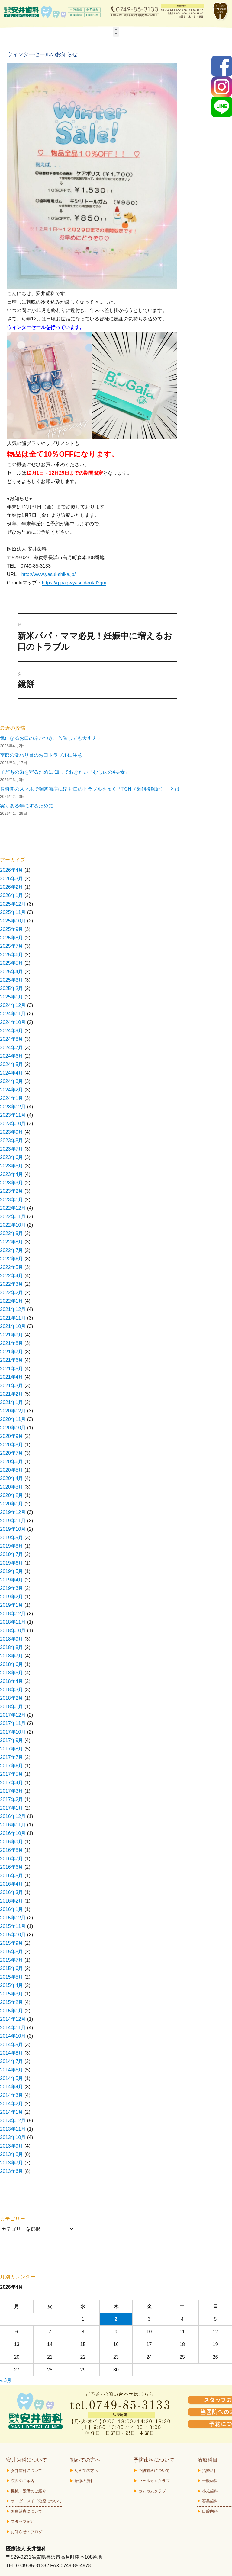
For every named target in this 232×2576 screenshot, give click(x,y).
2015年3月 (11, 1993)
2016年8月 (11, 1850)
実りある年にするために (26, 805)
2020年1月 (11, 1503)
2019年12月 (13, 1512)
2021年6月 (11, 1360)
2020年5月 (11, 1470)
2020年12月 (13, 1410)
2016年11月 (13, 1824)
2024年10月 (13, 1022)
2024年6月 (11, 1056)
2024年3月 (11, 1081)
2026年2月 (11, 887)
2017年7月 (11, 1757)
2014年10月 (13, 2036)
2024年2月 (11, 1089)
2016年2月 (11, 1900)
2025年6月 (11, 954)
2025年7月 (11, 946)
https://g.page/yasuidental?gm (74, 582)
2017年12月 (13, 1715)
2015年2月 (11, 2002)
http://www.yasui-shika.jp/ (48, 574)
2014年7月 (11, 2061)
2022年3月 (11, 1284)
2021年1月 (11, 1402)
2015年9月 (11, 1943)
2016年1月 (11, 1909)
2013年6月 (11, 2171)
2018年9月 (11, 1638)
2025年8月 (11, 937)
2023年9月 (11, 1132)
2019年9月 (11, 1537)
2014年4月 (11, 2086)
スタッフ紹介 (22, 2521)
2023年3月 (11, 1182)
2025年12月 (13, 903)
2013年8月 (11, 2154)
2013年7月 (11, 2162)
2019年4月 (11, 1579)
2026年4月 (11, 870)
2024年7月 (11, 1047)
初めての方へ (86, 2470)
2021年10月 (13, 1326)
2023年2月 (11, 1191)
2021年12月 (13, 1309)
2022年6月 (11, 1258)
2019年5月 (11, 1571)
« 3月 (5, 2380)
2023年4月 (11, 1174)
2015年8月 (11, 1951)
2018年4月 (11, 1681)
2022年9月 (11, 1233)
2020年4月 (11, 1478)
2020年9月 (11, 1436)
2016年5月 (11, 1875)
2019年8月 (11, 1546)
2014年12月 (13, 2019)
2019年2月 (11, 1596)
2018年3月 (11, 1689)
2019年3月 (11, 1588)
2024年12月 (13, 1005)
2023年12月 (13, 1106)
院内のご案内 (22, 2481)
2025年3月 (11, 979)
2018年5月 (11, 1672)
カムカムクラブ (152, 2491)
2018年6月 (11, 1664)
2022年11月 (13, 1216)
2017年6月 (11, 1765)
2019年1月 (11, 1605)
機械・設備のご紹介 (28, 2491)
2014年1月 (11, 2112)
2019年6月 (11, 1562)
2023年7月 (11, 1148)
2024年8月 (11, 1039)
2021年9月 (11, 1334)
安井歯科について (26, 2470)
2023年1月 (11, 1199)
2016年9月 (11, 1841)
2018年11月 (13, 1622)
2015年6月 (11, 1968)
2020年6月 (11, 1461)
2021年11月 (13, 1317)
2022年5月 (11, 1267)
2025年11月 (13, 912)
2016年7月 (11, 1858)
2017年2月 (11, 1799)
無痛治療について (26, 2511)
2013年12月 (13, 2120)
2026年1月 (11, 895)
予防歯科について (154, 2470)
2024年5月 (11, 1064)
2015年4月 (11, 1985)
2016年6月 (11, 1867)
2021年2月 (11, 1393)
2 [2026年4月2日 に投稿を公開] (116, 2319)
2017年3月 (11, 1791)
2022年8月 (11, 1241)
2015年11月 (13, 1926)
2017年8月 (11, 1748)
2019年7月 (11, 1554)
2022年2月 (11, 1292)
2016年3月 (11, 1892)
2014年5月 (11, 2078)
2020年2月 (11, 1495)
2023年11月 (13, 1115)
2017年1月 (11, 1807)
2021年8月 (11, 1343)
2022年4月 (11, 1275)
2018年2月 (11, 1698)
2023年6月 (11, 1157)
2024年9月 (11, 1030)
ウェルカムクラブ (154, 2481)
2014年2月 (11, 2103)
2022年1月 (11, 1301)
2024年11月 (13, 1013)
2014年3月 (11, 2095)
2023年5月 (11, 1165)
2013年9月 (11, 2145)
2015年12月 (13, 1917)
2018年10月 (13, 1630)
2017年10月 (13, 1731)
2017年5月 (11, 1774)
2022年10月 (13, 1225)
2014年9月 (11, 2044)
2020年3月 (11, 1486)
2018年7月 (11, 1655)
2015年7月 (11, 1960)
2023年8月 (11, 1140)
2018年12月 (13, 1613)
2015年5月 (11, 1976)
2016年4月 (11, 1884)
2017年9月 (11, 1740)
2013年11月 (13, 2129)
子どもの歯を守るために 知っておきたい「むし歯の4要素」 (65, 772)
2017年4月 (11, 1782)
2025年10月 (13, 920)
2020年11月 (13, 1419)
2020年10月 (13, 1427)
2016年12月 (13, 1816)
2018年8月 (11, 1647)
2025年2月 (11, 988)
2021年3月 (11, 1385)
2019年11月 (13, 1520)
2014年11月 (13, 2027)
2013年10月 (13, 2137)
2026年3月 (11, 878)
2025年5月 (11, 963)
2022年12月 (13, 1208)
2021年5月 (11, 1368)
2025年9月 (11, 929)
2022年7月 (11, 1250)
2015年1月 (11, 2010)
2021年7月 (11, 1351)
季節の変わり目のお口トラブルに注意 (41, 755)
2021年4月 (11, 1377)
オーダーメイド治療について (36, 2501)
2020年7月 (11, 1453)
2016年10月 (13, 1833)
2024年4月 (11, 1072)
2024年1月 (11, 1098)
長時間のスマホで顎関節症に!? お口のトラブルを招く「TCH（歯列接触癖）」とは (90, 788)
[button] (116, 32)
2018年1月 (11, 1706)
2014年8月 (11, 2052)
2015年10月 (13, 1934)
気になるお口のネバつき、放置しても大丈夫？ (51, 738)
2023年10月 (13, 1123)
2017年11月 (13, 1723)
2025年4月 (11, 971)
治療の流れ (84, 2481)
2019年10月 (13, 1529)
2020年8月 (11, 1444)
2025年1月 (11, 996)
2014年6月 (11, 2069)
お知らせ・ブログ (26, 2532)
